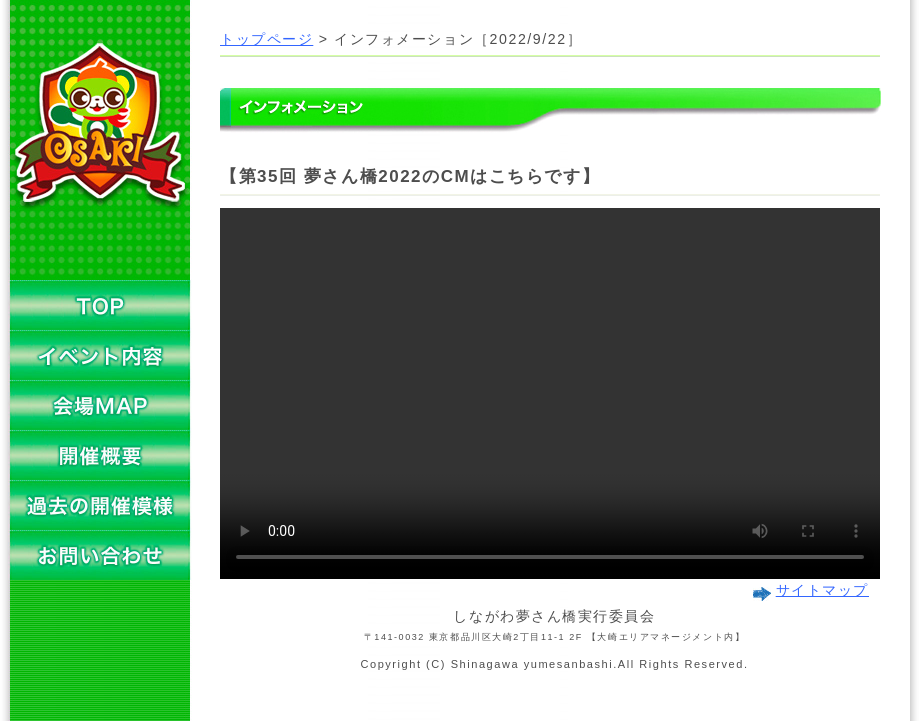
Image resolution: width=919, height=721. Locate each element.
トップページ (266, 39)
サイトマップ (822, 590)
